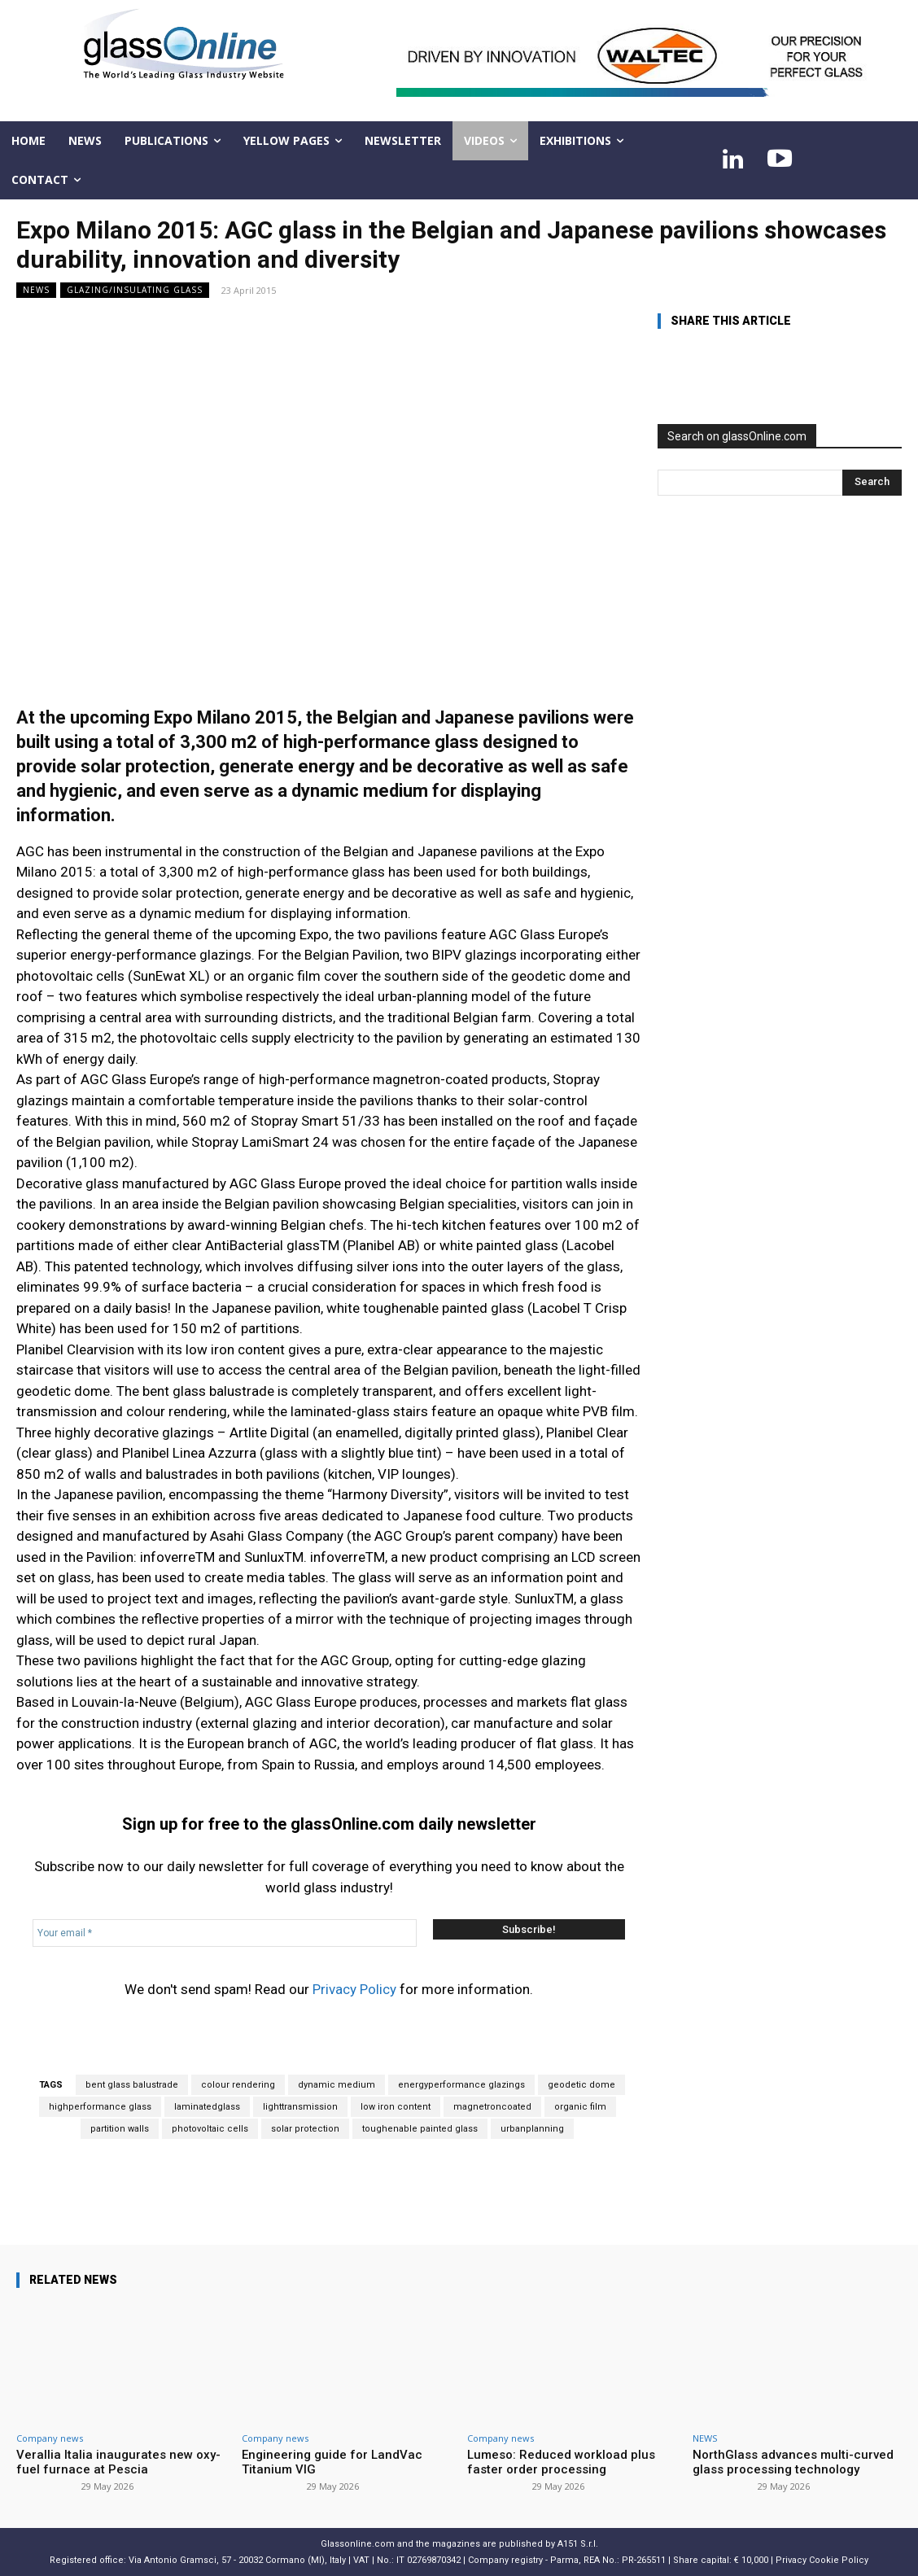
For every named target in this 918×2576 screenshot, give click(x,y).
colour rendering (238, 2085)
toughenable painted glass (420, 2128)
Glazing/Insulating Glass (134, 290)
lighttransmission (300, 2106)
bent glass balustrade (131, 2085)
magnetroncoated (492, 2106)
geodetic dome (581, 2085)
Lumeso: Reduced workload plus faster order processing (561, 2462)
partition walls (119, 2128)
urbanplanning (532, 2128)
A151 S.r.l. (577, 2544)
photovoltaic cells (210, 2128)
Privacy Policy (354, 1989)
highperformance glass (100, 2106)
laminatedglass (207, 2106)
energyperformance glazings (461, 2085)
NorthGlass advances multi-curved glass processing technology (793, 2462)
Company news (49, 2438)
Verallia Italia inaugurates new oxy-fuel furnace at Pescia (118, 2462)
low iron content (396, 2106)
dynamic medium (336, 2085)
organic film (580, 2106)
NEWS (36, 290)
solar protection (305, 2128)
